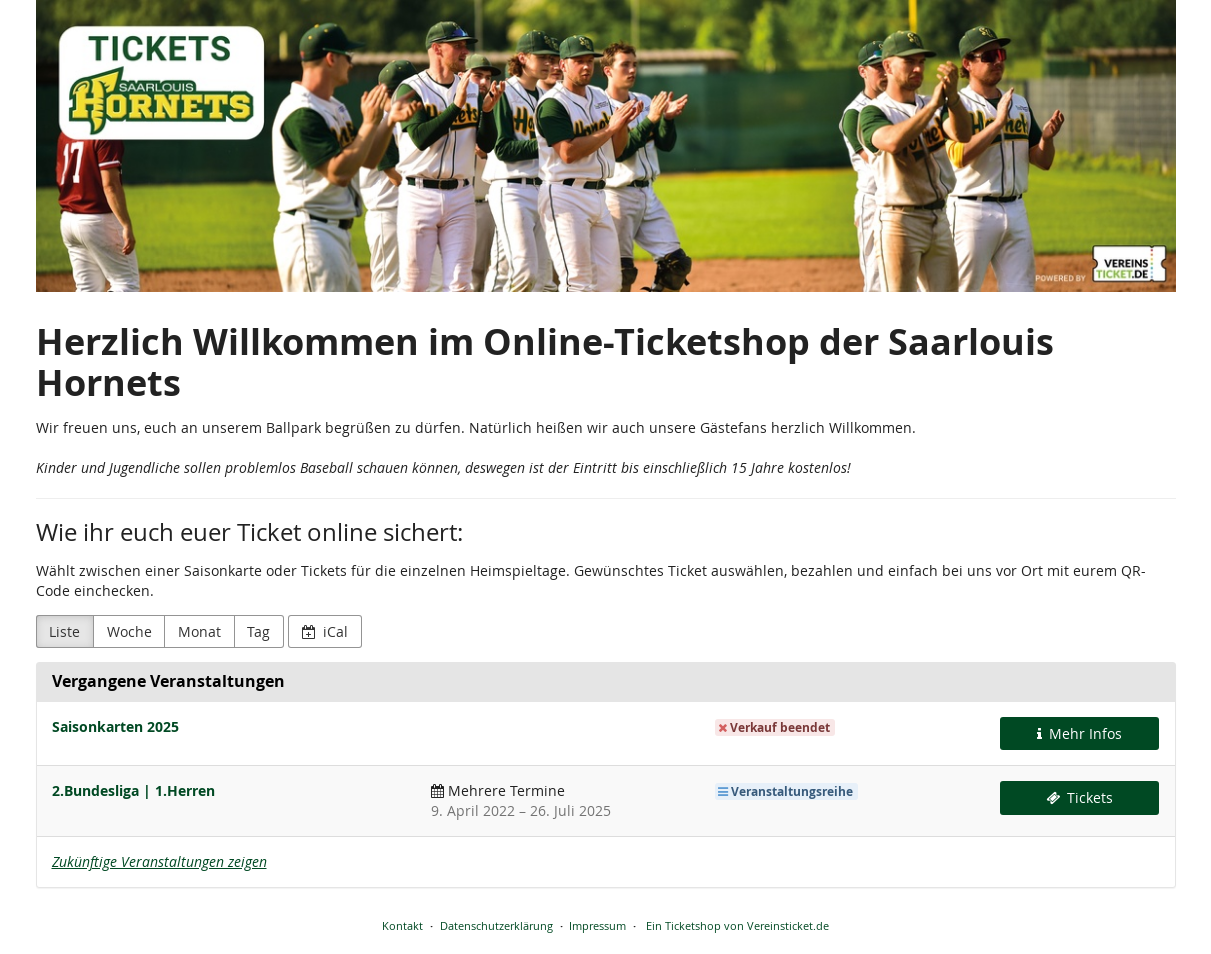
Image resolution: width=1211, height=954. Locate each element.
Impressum (597, 925)
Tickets (1080, 797)
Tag (258, 631)
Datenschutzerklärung (496, 925)
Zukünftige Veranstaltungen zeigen (159, 861)
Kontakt (402, 925)
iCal (325, 631)
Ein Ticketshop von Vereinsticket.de (737, 925)
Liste (64, 631)
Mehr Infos (1080, 733)
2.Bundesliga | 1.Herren (133, 790)
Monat (199, 631)
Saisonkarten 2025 (115, 726)
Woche (129, 631)
